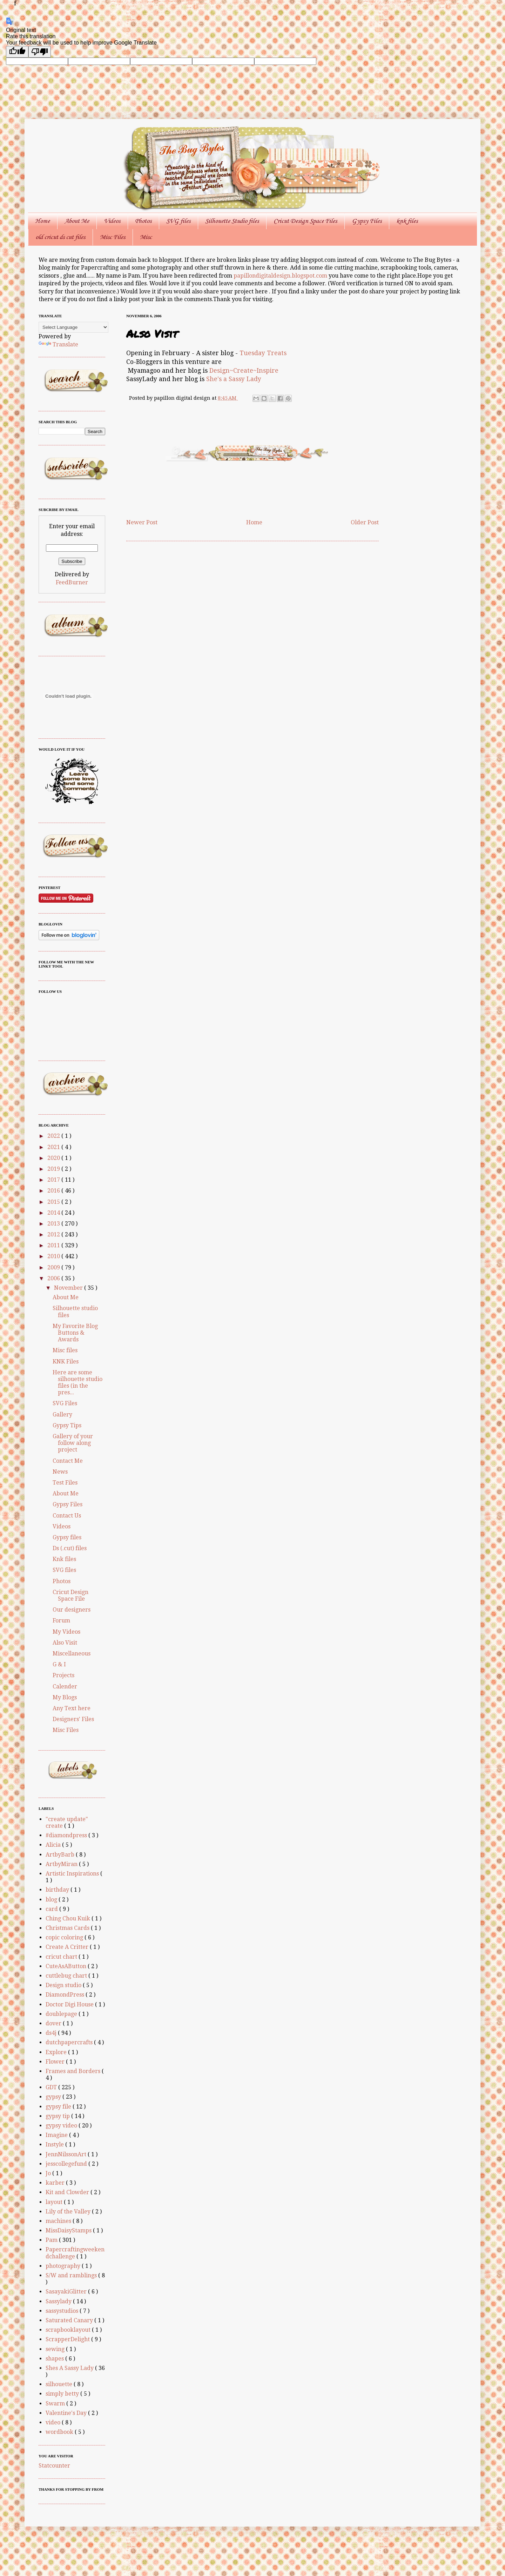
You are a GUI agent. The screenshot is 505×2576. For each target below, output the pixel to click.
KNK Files (66, 1361)
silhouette (60, 2384)
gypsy (54, 2096)
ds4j (52, 2033)
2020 (54, 1158)
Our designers (71, 1609)
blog (52, 1899)
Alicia (54, 1844)
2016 (54, 1190)
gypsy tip (58, 2116)
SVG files (178, 221)
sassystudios (63, 2311)
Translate (58, 344)
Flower (56, 2061)
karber (56, 2182)
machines (59, 2221)
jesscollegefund (67, 2163)
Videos (112, 221)
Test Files (65, 1482)
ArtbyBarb (61, 1854)
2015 (54, 1202)
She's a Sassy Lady (233, 379)
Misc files (65, 1350)
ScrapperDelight (68, 2339)
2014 (54, 1212)
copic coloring (65, 1937)
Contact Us (67, 1515)
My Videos (66, 1631)
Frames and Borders (74, 2071)
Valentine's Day (67, 2413)
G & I (59, 1664)
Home (42, 221)
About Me (77, 221)
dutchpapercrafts (70, 2042)
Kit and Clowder (68, 2192)
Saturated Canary (70, 2320)
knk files (407, 221)
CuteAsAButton (67, 1966)
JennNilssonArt (67, 2154)
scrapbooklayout (69, 2329)
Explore (57, 2052)
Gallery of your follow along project (73, 1443)
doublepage (62, 2014)
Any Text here (71, 1708)
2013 (54, 1223)
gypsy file (59, 2106)
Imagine (57, 2135)
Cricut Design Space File (70, 1595)
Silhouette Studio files (232, 221)
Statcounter (54, 2465)
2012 (54, 1234)
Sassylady (59, 2301)
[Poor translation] (39, 52)
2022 (54, 1136)
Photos (143, 221)
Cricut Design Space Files (305, 221)
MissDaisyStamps (69, 2230)
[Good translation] (17, 52)
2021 (54, 1147)
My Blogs (65, 1697)
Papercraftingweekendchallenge (75, 2252)
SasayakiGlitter (67, 2291)
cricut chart (62, 1956)
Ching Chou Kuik (69, 1918)
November (69, 1287)
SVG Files (65, 1403)
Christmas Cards (68, 1928)
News (60, 1471)
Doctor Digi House (70, 2004)
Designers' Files (73, 1719)
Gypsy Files (367, 221)
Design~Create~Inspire (243, 370)
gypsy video (62, 2125)
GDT (52, 2087)
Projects (63, 1675)
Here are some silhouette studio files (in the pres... (77, 1382)
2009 (54, 1267)
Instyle (55, 2144)
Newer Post (141, 522)
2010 (54, 1256)
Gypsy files (67, 1537)
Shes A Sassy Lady (70, 2368)
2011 (54, 1245)
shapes (55, 2358)
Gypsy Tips (67, 1425)
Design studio (64, 1985)
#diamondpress (67, 1835)
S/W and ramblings (72, 2275)
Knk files (64, 1559)
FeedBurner (72, 582)
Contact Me (68, 1461)
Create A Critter (68, 1947)
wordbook (60, 2432)
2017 (54, 1179)
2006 (54, 1278)
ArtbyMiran (62, 1864)
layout (55, 2202)
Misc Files (112, 237)
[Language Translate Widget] (73, 327)
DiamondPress (66, 1994)
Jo (49, 2173)
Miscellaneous (71, 1653)
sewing (56, 2349)
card (52, 1909)
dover (54, 2023)
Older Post (365, 522)
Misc (146, 237)
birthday (58, 1889)
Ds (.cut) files (70, 1548)
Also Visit (65, 1642)
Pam (52, 2240)
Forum (61, 1620)
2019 (54, 1169)
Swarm (56, 2403)
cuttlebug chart (67, 1975)
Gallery (62, 1414)
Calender (65, 1686)
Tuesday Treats (263, 353)
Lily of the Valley (69, 2211)
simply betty (63, 2393)
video (54, 2422)
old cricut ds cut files (60, 237)
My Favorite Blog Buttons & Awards (75, 1333)
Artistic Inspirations (73, 1873)
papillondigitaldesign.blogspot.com (281, 275)
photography (64, 2266)
